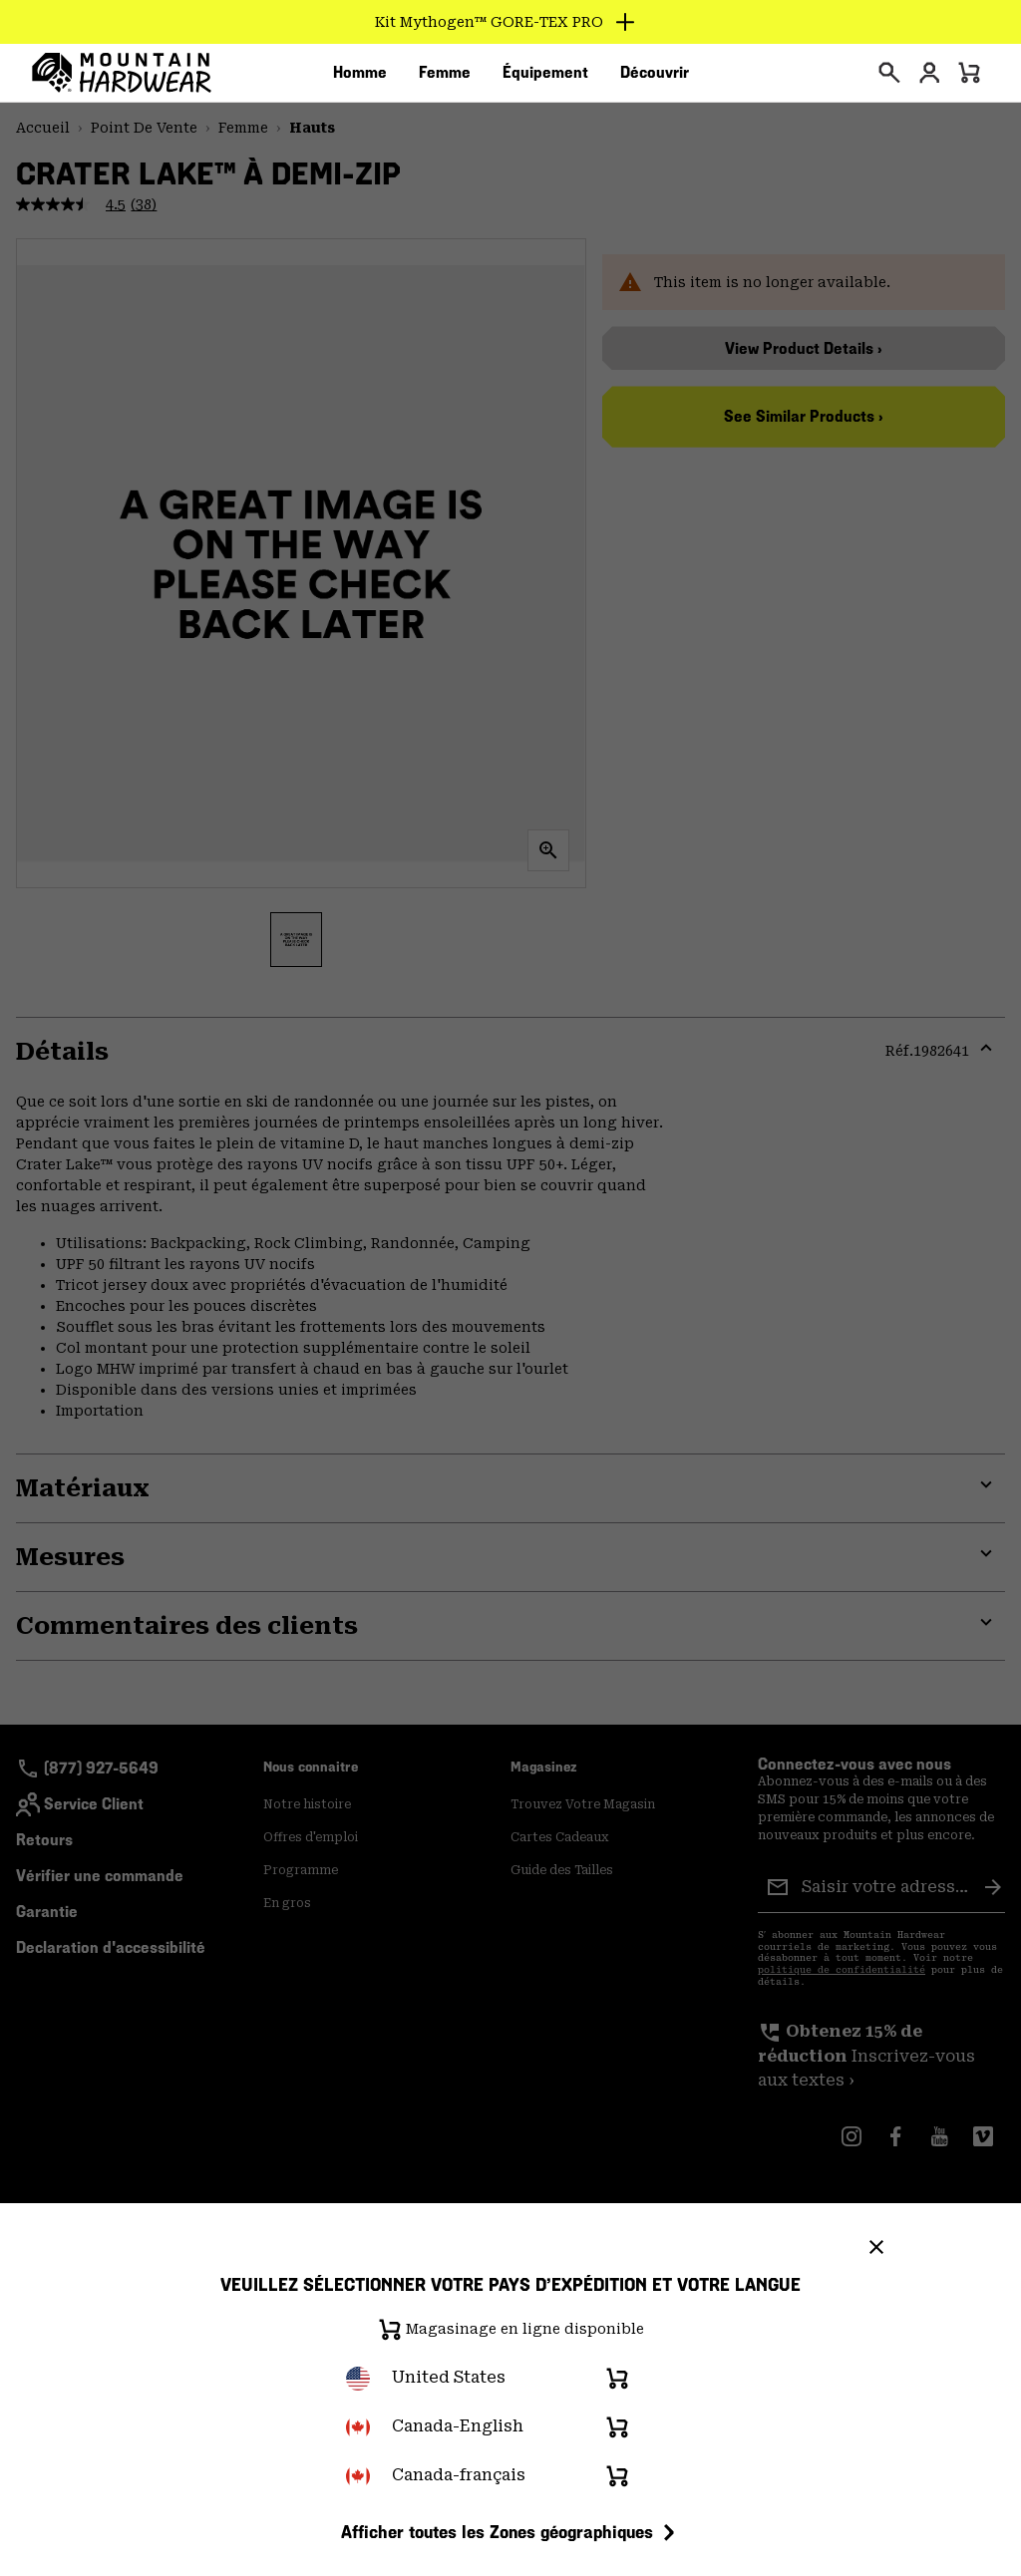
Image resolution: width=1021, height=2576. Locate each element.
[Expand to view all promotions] (511, 22)
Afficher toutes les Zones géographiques (511, 2532)
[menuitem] (360, 79)
